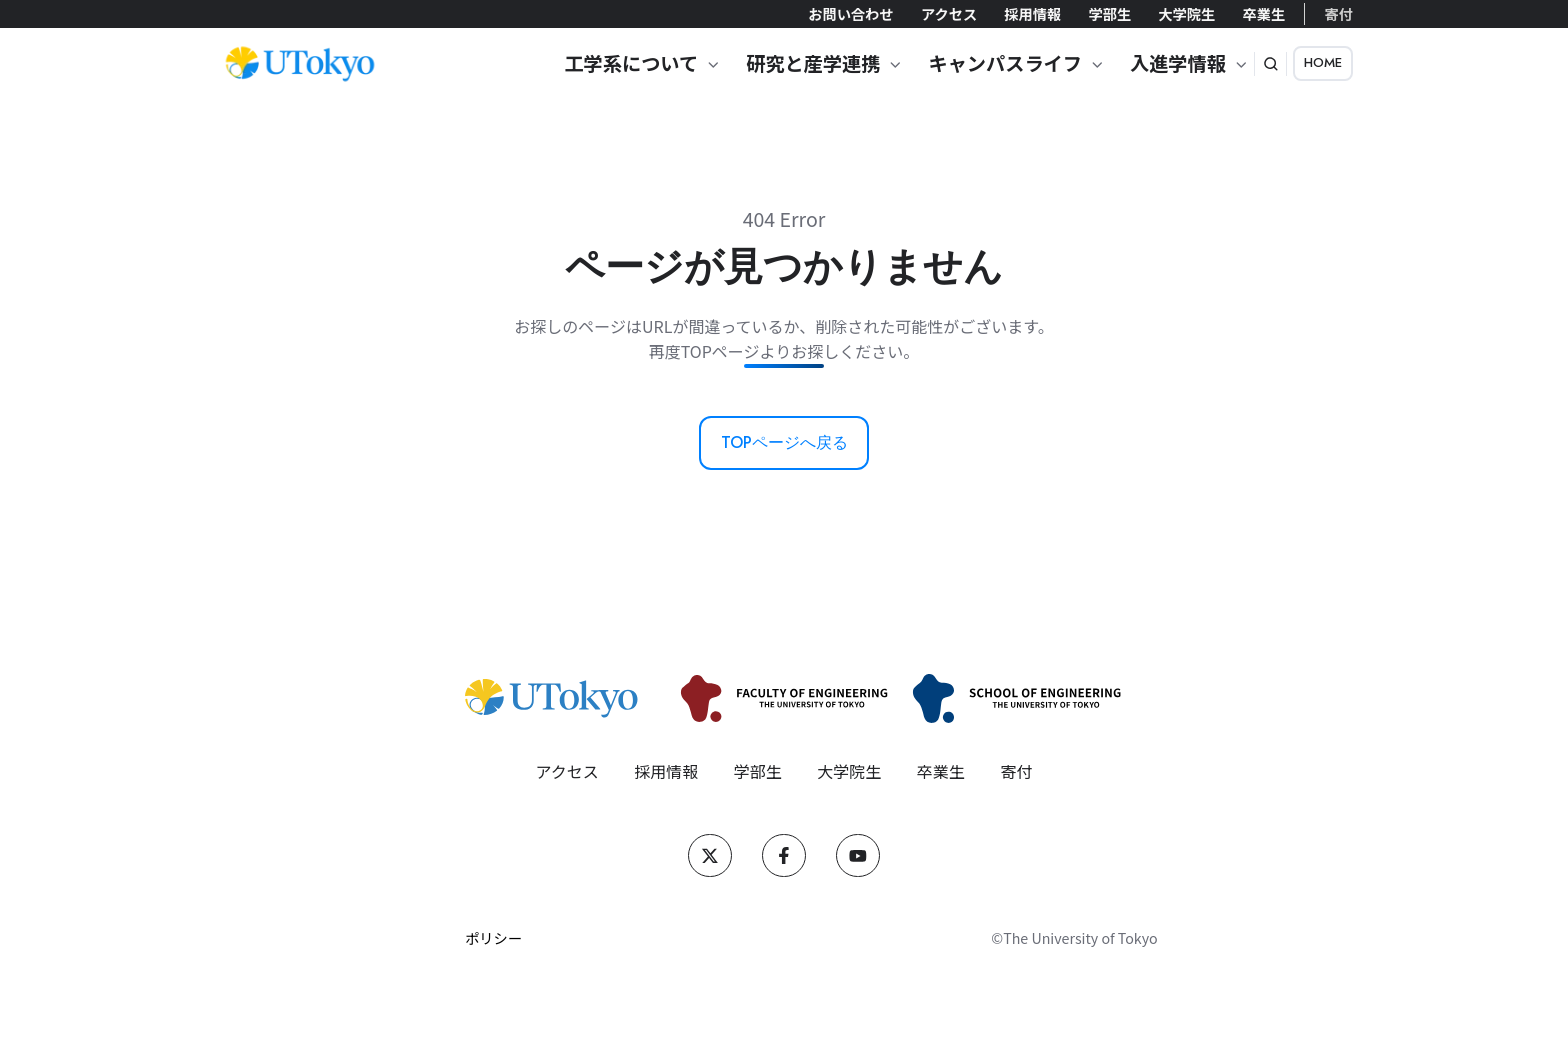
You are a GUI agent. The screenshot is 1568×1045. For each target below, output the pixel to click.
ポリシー (493, 937)
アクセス (949, 13)
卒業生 (1263, 13)
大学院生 (1186, 13)
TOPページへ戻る (784, 442)
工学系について (631, 63)
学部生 (1109, 13)
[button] (1271, 64)
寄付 (1339, 13)
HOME (1323, 62)
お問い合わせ (850, 13)
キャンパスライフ (1005, 63)
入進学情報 (1178, 63)
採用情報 (1032, 13)
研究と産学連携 (813, 63)
